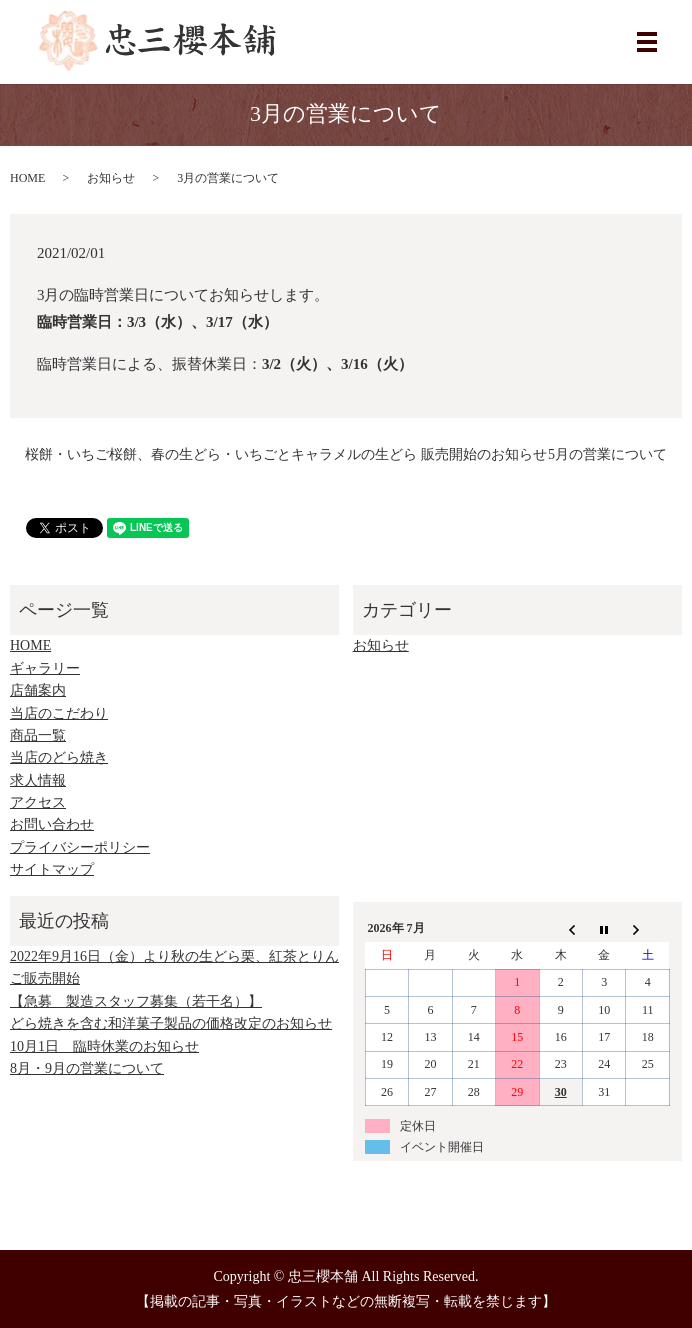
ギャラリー (45, 668)
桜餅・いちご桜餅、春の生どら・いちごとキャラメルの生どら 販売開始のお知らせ (286, 454)
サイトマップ (52, 869)
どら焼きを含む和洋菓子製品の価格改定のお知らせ (171, 1023)
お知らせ (111, 178)
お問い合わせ (52, 824)
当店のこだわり (59, 713)
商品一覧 (38, 735)
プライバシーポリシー (80, 847)
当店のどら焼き (59, 757)
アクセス (38, 802)
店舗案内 (38, 690)
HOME (27, 178)
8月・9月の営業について (87, 1068)
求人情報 (38, 780)
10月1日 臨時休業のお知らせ (104, 1046)
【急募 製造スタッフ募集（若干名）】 (136, 1001)
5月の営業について (607, 454)
